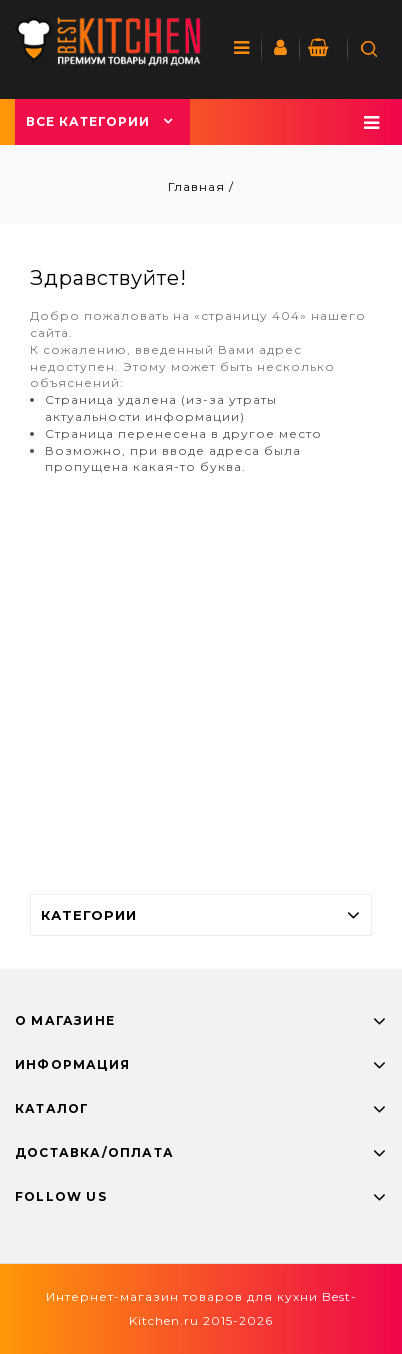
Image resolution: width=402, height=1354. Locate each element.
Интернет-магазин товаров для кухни (182, 1296)
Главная (198, 186)
